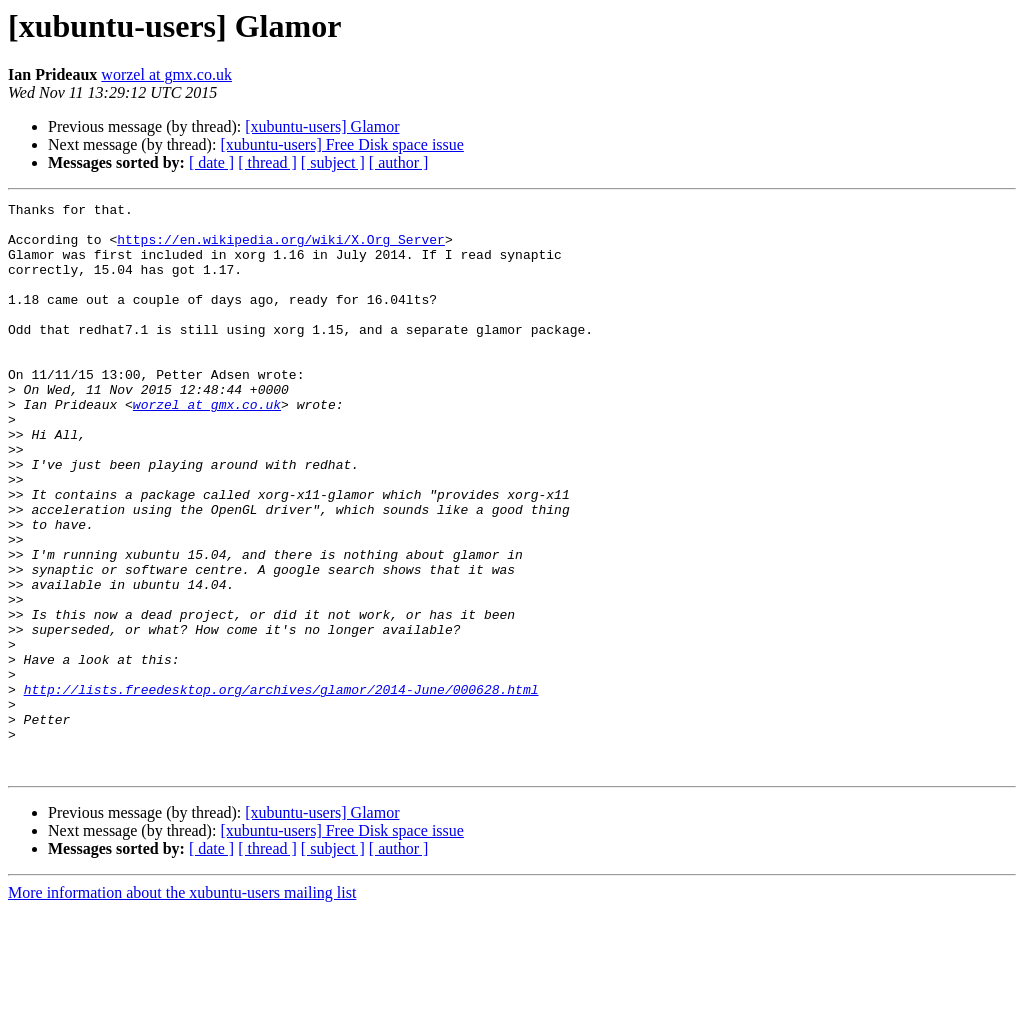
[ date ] (211, 162)
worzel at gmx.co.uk (166, 74)
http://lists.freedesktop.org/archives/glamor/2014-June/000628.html (281, 788)
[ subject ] (333, 162)
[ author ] (399, 162)
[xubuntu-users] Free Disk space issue (342, 144)
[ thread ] (267, 162)
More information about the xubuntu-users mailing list (182, 1006)
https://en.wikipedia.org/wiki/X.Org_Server (281, 248)
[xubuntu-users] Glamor (322, 126)
